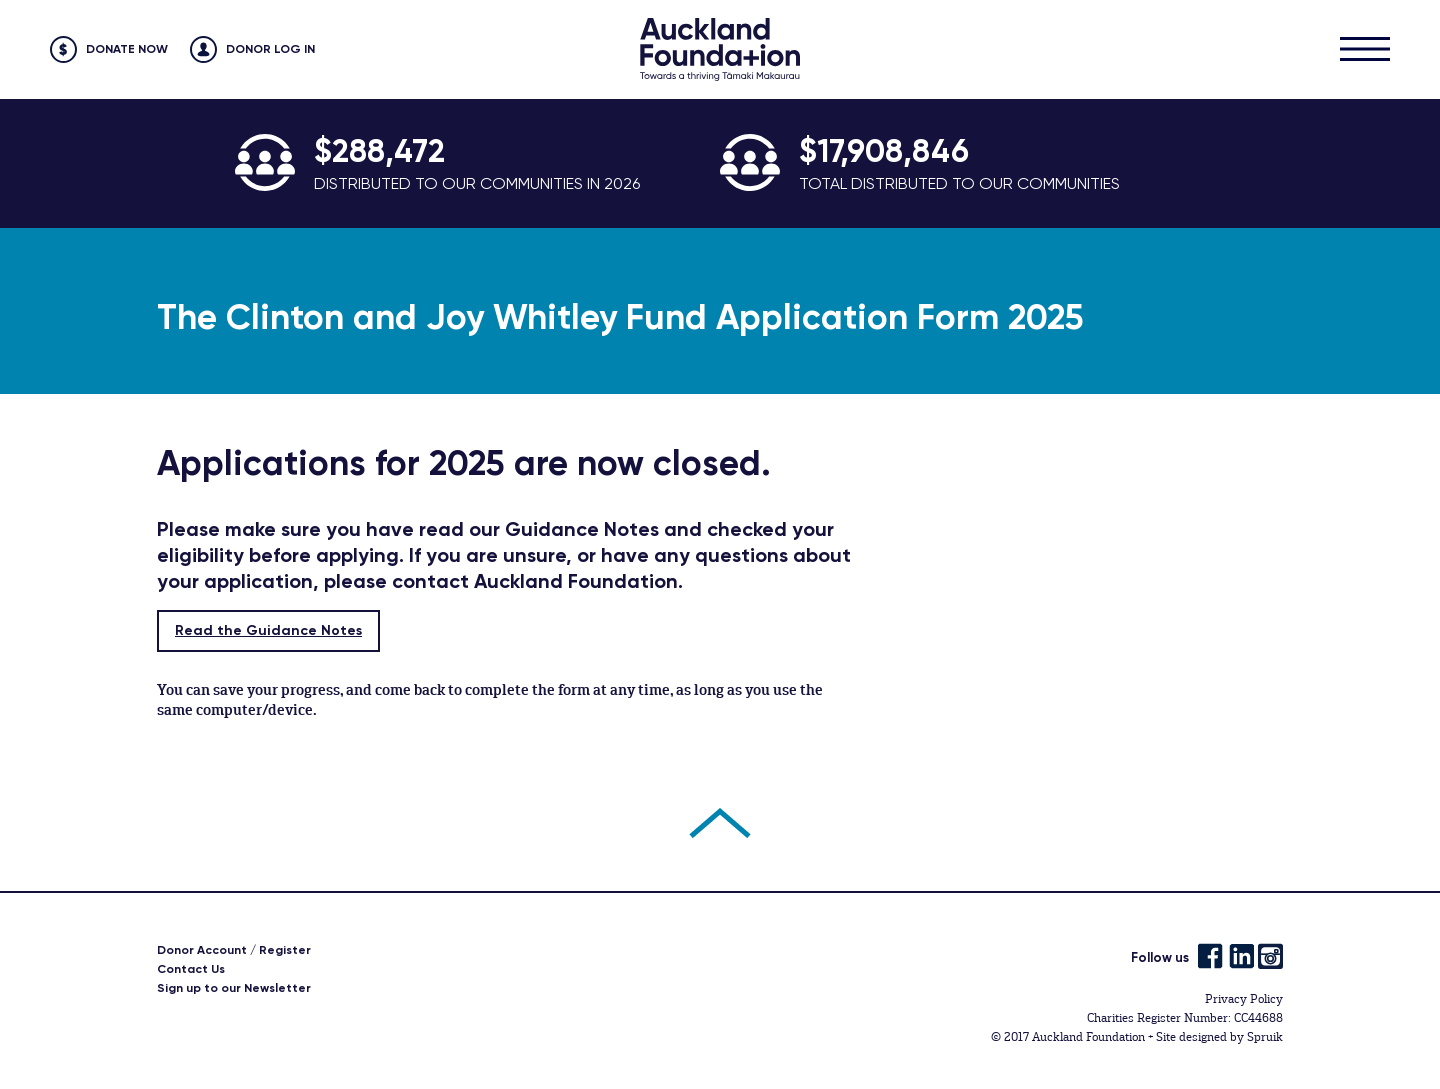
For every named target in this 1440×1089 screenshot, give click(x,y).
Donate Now (127, 49)
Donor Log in (270, 49)
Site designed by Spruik (1219, 1037)
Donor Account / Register (234, 950)
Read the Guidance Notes (268, 630)
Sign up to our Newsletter (234, 988)
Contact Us (191, 969)
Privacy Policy (1244, 999)
